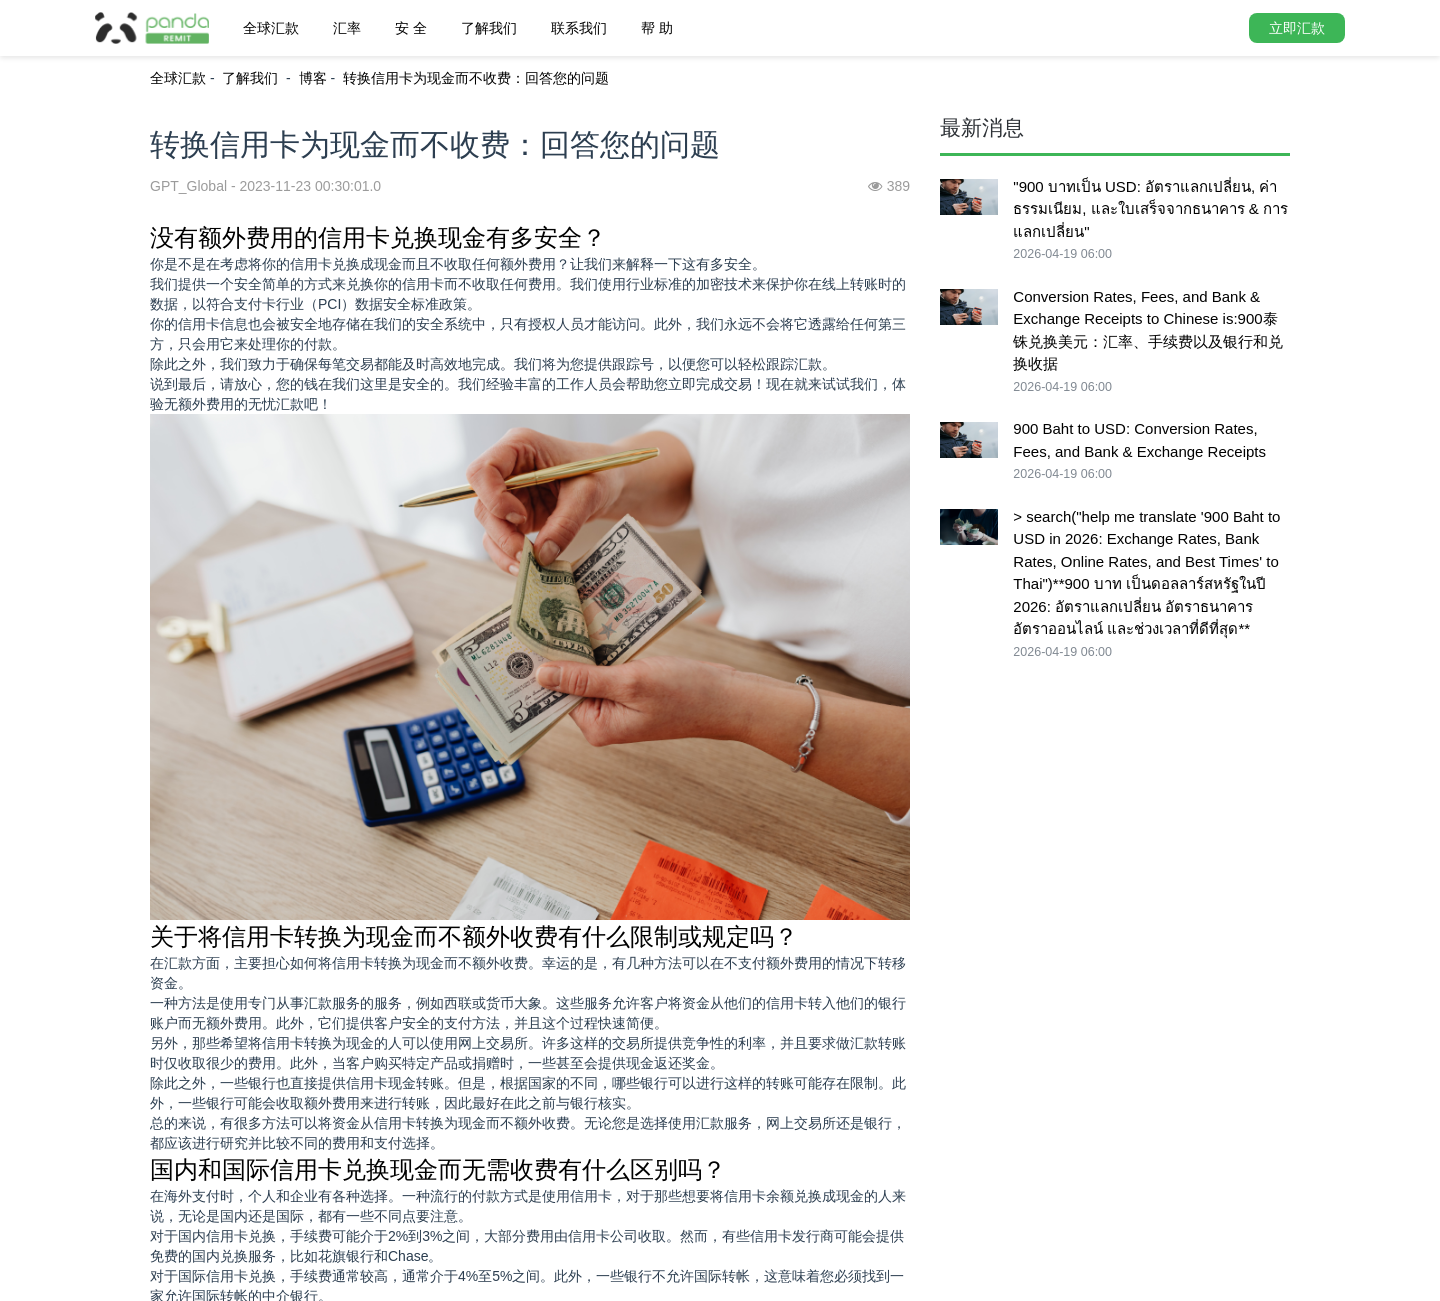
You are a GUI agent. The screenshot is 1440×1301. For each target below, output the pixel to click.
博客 (313, 78)
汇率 (347, 28)
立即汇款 (1297, 28)
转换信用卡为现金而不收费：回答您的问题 (476, 78)
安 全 (411, 28)
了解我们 (489, 28)
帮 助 (657, 28)
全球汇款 (271, 28)
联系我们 (579, 28)
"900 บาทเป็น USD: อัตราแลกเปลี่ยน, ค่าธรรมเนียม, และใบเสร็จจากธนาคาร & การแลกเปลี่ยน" (1150, 209)
